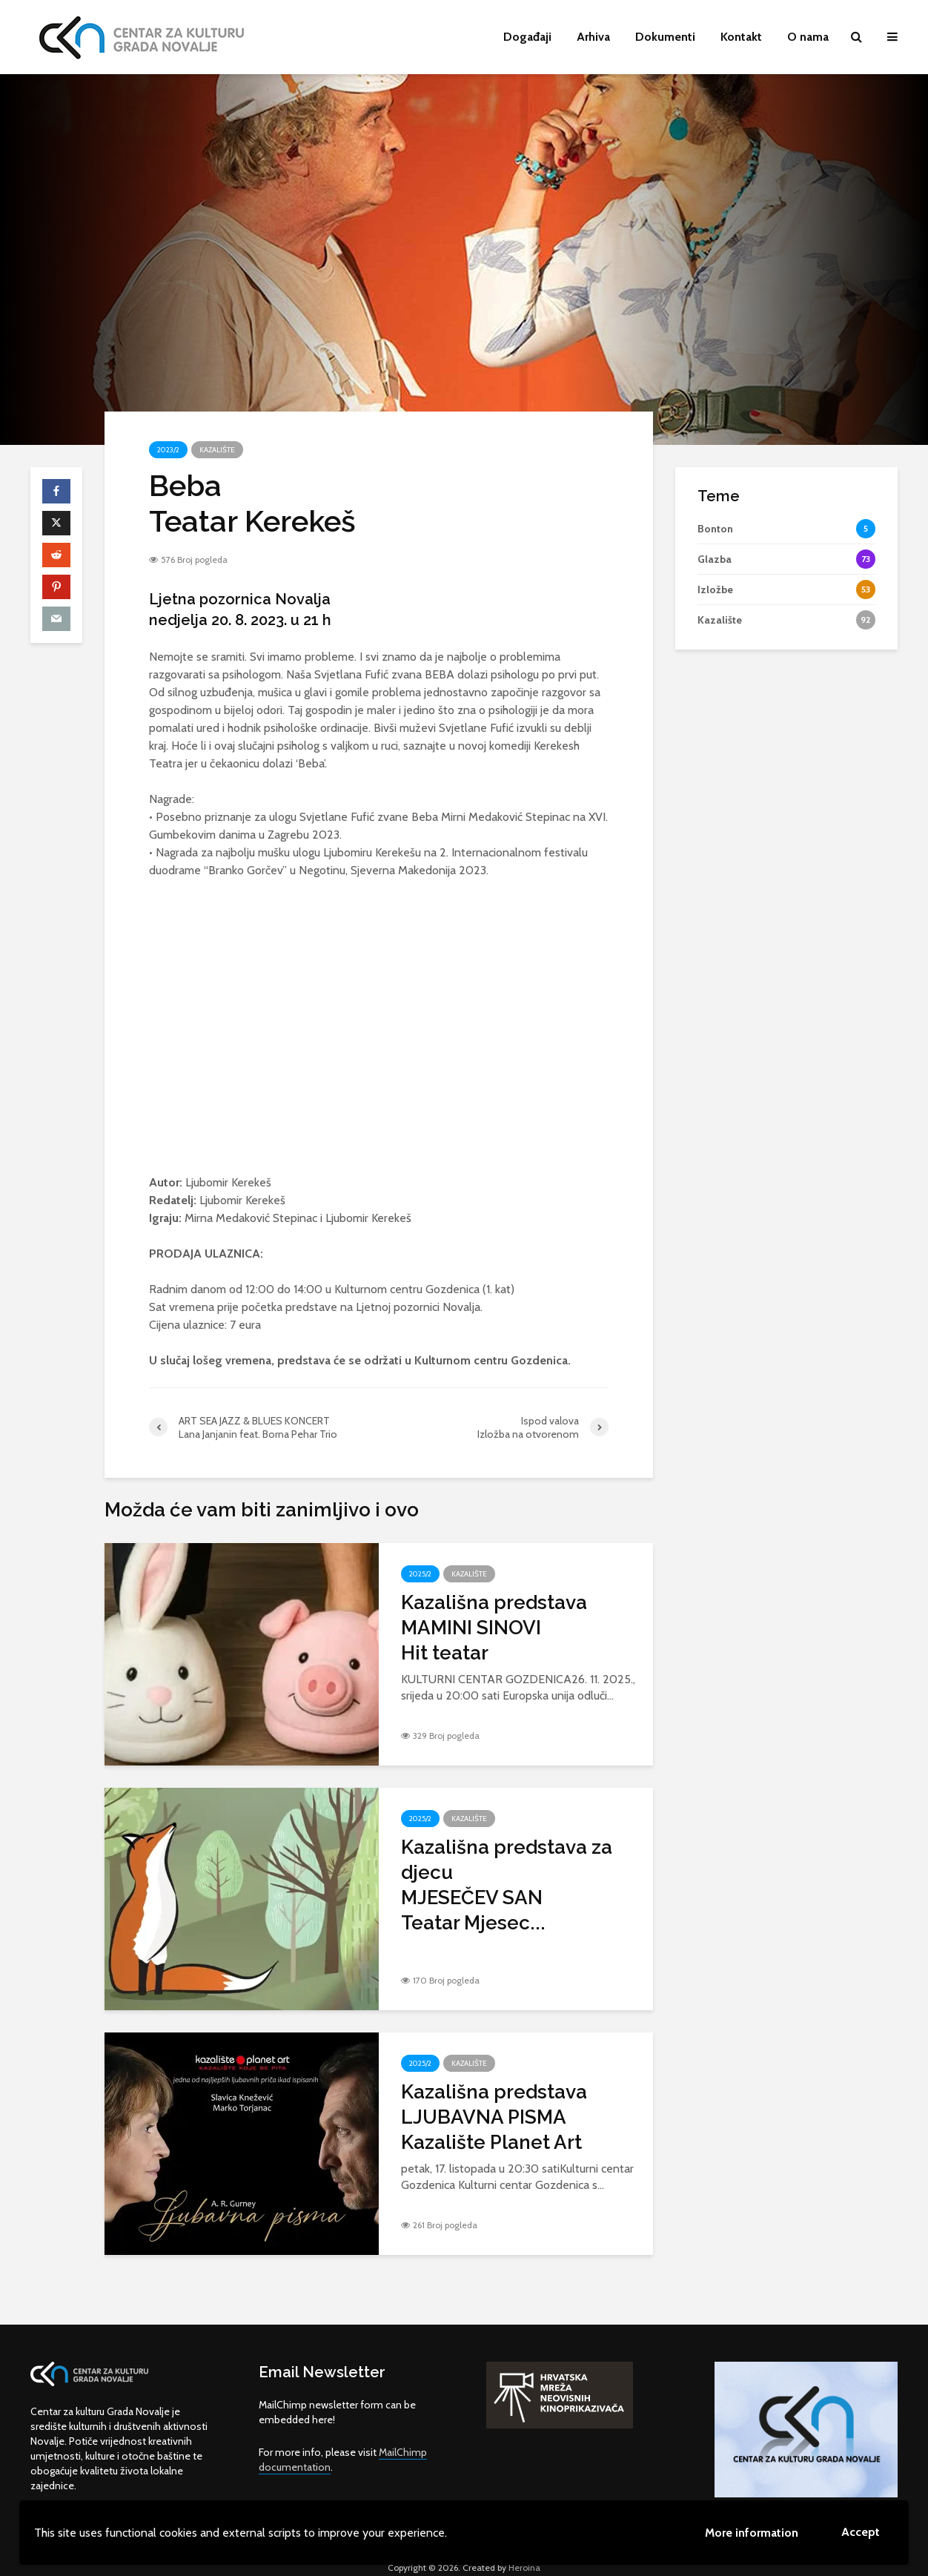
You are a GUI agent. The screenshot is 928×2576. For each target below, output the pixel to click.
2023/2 (168, 450)
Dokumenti (665, 37)
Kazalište (217, 450)
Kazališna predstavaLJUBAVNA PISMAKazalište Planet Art (494, 2117)
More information (751, 2533)
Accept (860, 2532)
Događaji (527, 37)
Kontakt (741, 37)
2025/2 (420, 1574)
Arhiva (593, 37)
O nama (808, 37)
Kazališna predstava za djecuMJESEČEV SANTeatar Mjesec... (506, 1885)
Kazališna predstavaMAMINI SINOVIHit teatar (494, 1627)
